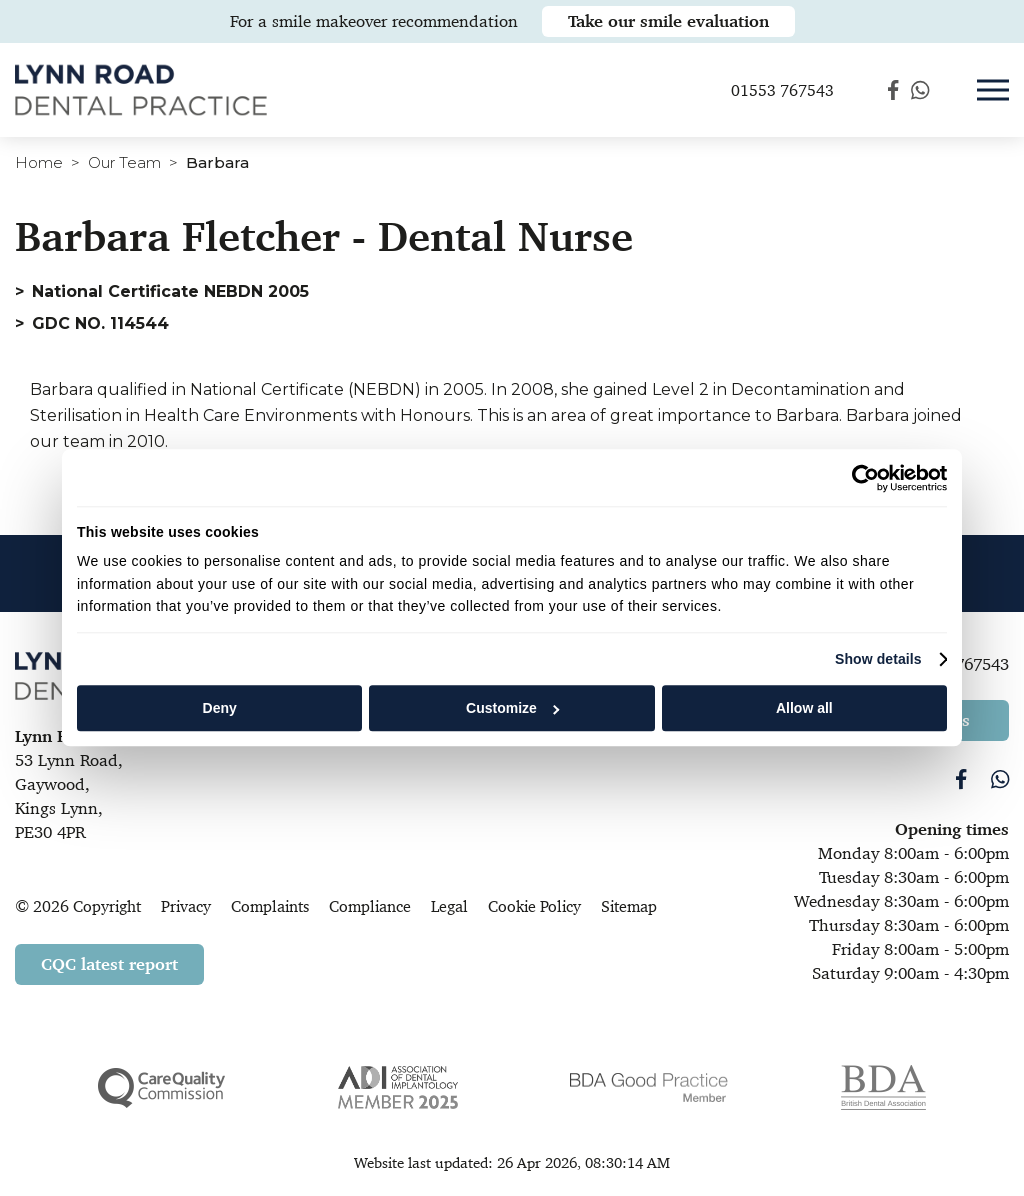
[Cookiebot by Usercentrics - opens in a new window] (859, 478)
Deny (220, 708)
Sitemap (629, 906)
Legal (449, 906)
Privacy (186, 906)
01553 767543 (782, 93)
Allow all (804, 708)
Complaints (270, 906)
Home (39, 162)
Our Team (124, 162)
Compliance (370, 906)
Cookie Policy (534, 906)
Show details (878, 659)
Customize (512, 708)
